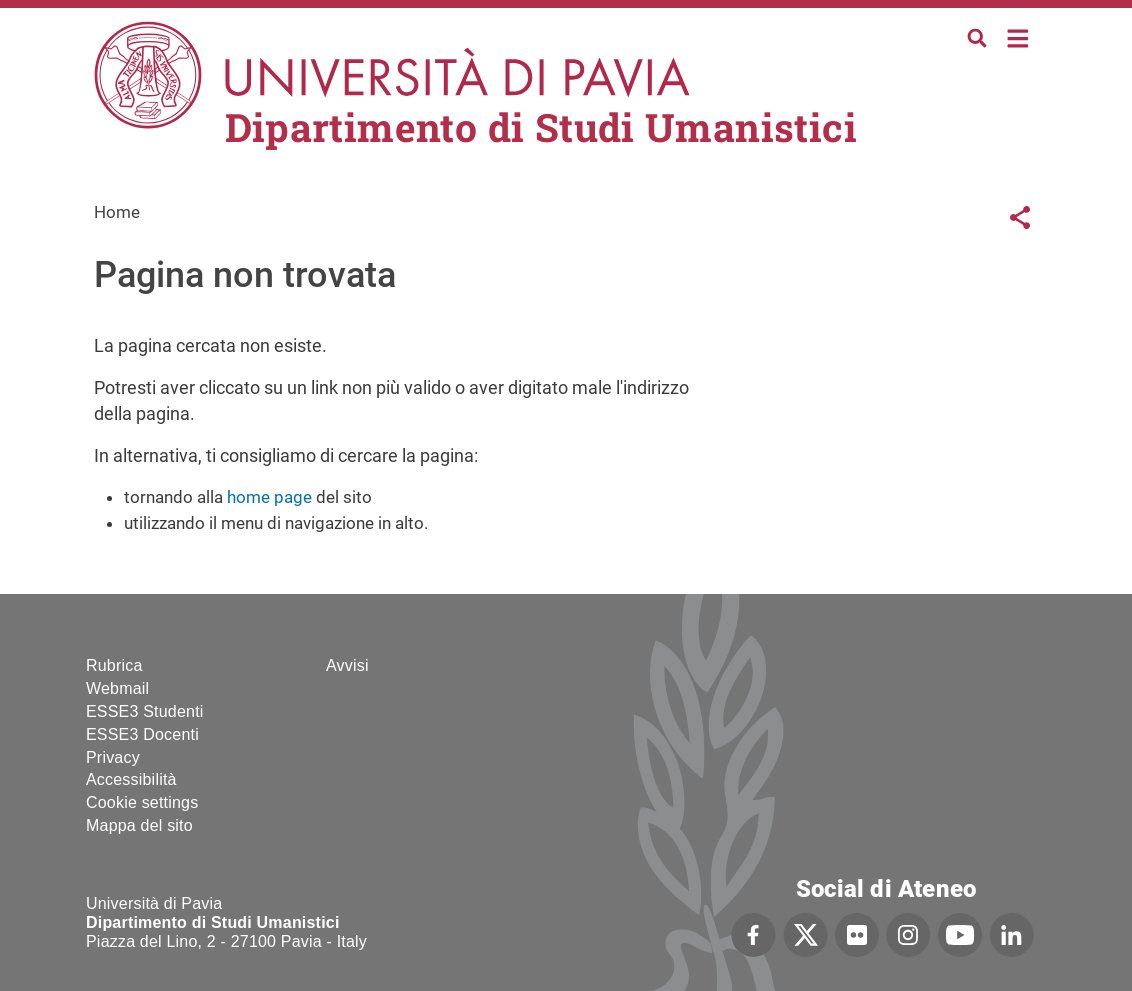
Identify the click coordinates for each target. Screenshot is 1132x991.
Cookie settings (142, 802)
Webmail (117, 688)
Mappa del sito (139, 825)
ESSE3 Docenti (142, 734)
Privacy (113, 757)
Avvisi (347, 665)
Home (1018, 36)
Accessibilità (131, 779)
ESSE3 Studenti (145, 711)
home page (269, 497)
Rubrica (114, 665)
